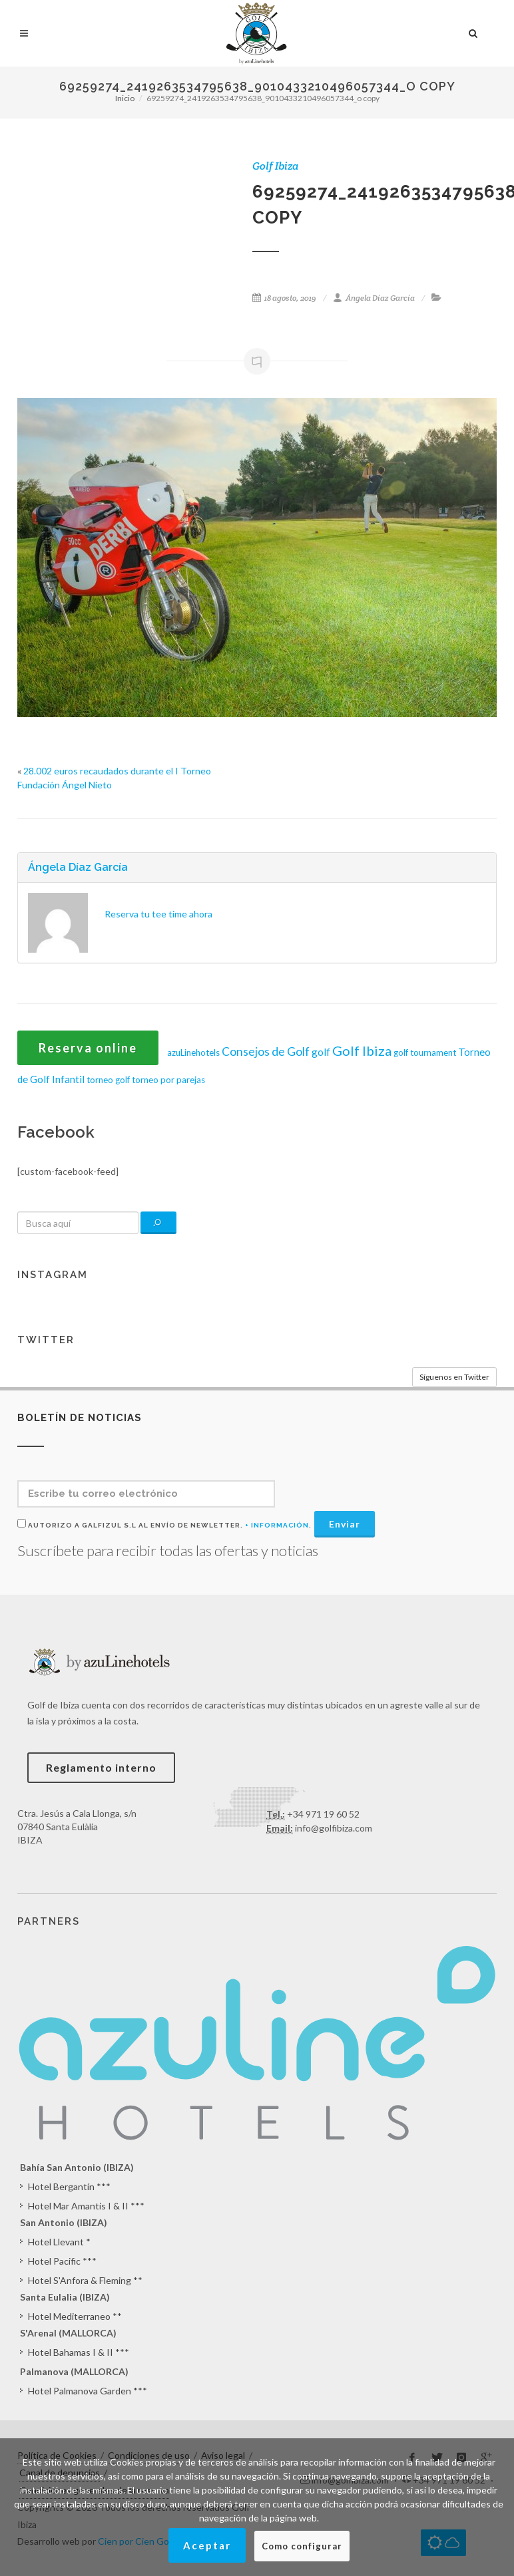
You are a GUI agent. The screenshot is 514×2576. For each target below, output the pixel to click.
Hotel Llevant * (59, 2241)
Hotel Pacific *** (62, 2261)
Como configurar (302, 2546)
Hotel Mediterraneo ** (75, 2316)
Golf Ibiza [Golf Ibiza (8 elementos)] (361, 1050)
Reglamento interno (101, 1767)
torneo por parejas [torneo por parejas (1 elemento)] (168, 1079)
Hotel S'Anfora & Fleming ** (85, 2280)
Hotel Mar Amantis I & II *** (86, 2205)
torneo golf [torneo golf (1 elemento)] (108, 1079)
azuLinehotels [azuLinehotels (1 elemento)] (193, 1052)
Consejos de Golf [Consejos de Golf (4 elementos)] (266, 1051)
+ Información (277, 1525)
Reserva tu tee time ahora (158, 913)
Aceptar (207, 2545)
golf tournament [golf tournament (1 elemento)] (424, 1052)
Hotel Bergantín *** (69, 2186)
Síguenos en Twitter (454, 1377)
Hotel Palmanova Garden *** (87, 2390)
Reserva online (88, 1048)
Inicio (124, 98)
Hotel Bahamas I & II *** (78, 2352)
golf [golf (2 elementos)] (321, 1052)
